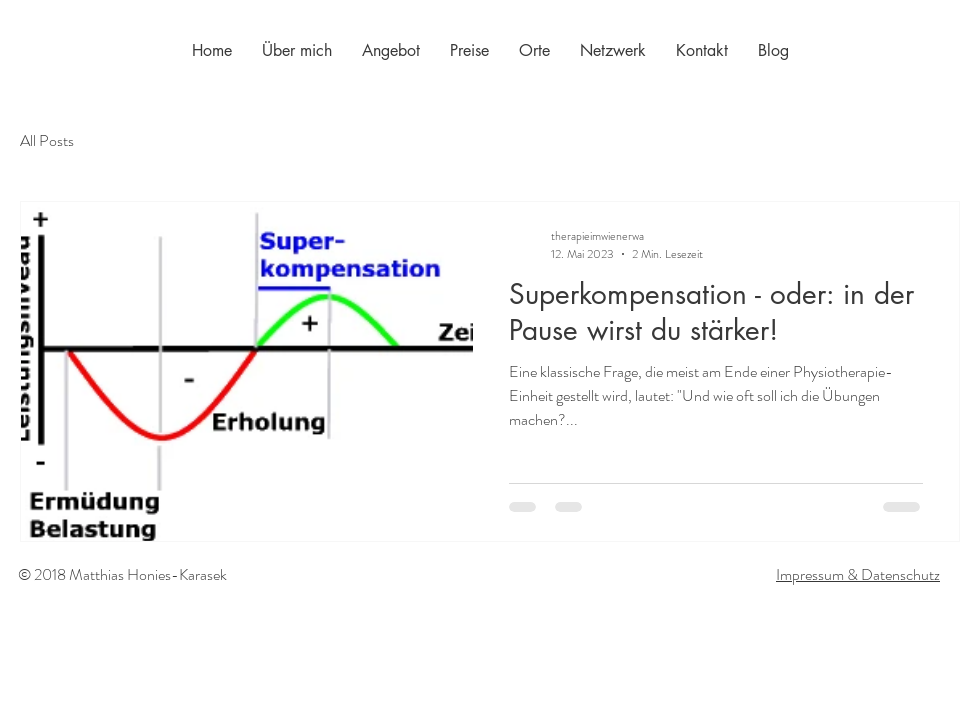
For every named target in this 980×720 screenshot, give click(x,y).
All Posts (47, 141)
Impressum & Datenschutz (858, 574)
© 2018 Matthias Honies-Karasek (122, 574)
